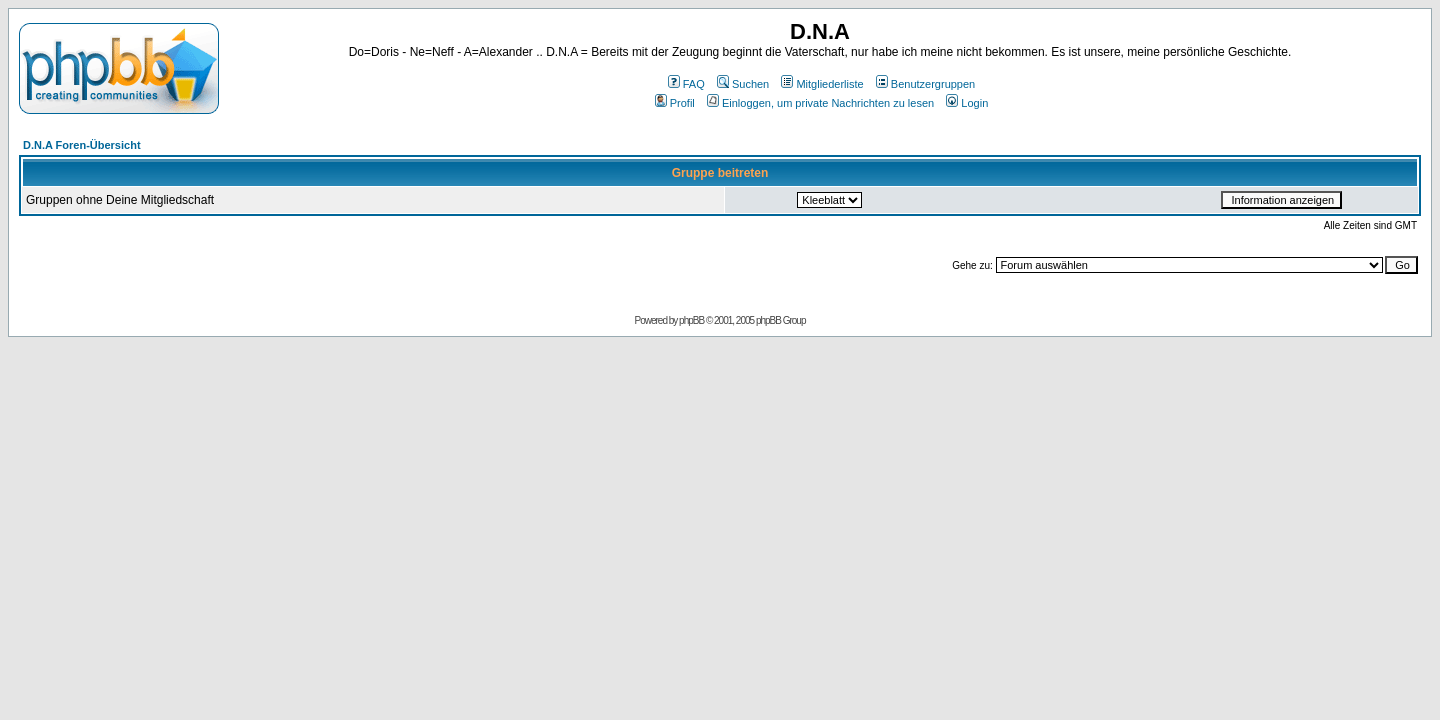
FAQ (686, 84)
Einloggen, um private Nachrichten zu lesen (820, 103)
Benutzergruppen (925, 84)
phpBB (691, 320)
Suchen (743, 84)
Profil (675, 103)
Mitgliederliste (822, 84)
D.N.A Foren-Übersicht (82, 145)
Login (967, 103)
